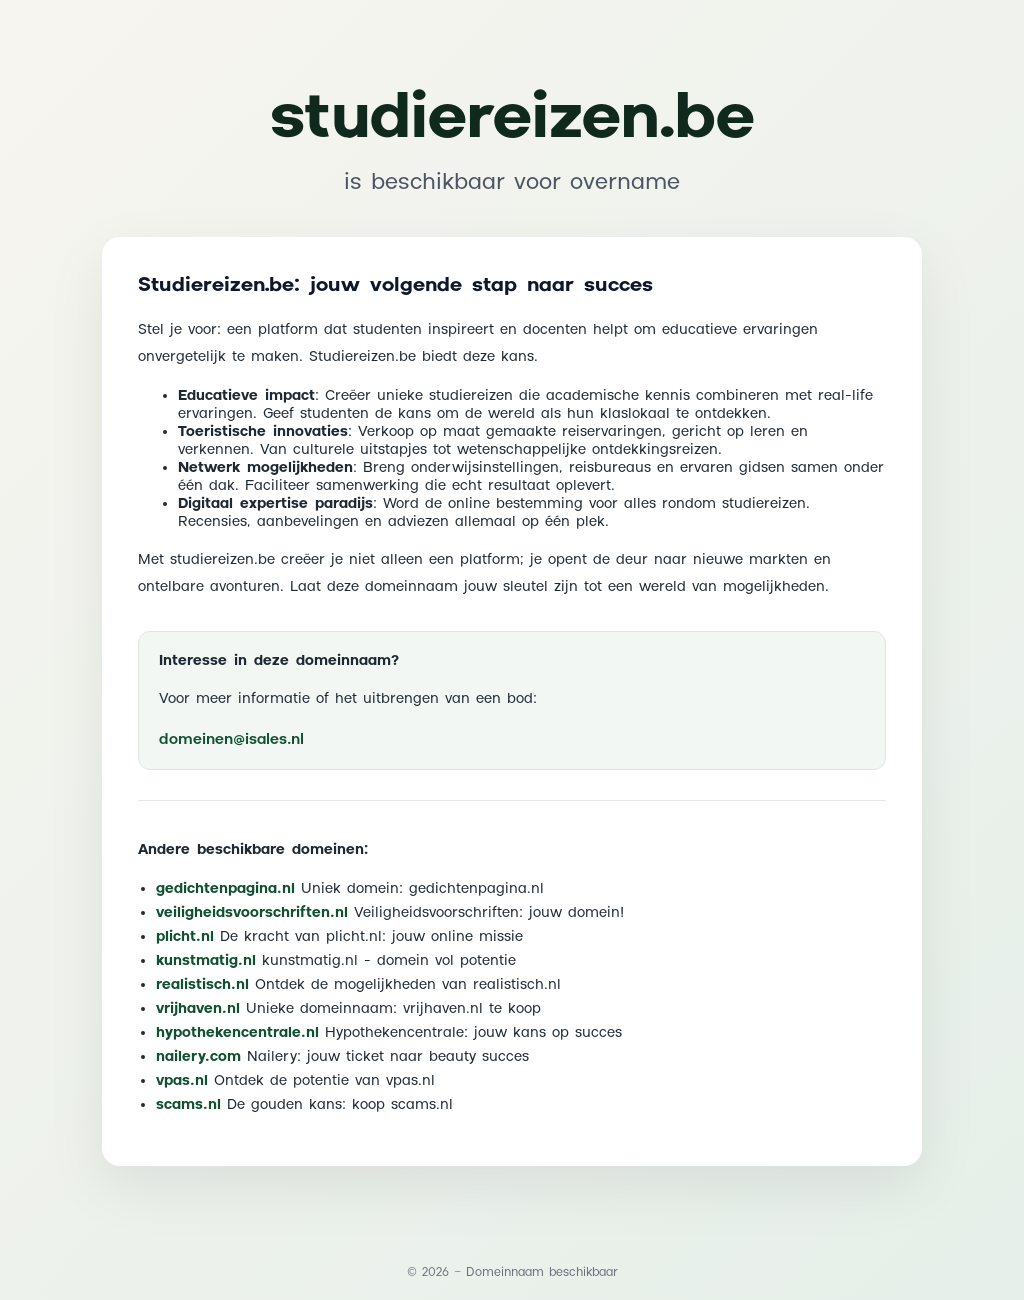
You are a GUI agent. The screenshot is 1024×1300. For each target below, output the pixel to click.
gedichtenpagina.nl (225, 889)
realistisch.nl (202, 985)
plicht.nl (185, 937)
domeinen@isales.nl (231, 739)
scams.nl (188, 1105)
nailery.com (198, 1057)
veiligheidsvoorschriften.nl (252, 913)
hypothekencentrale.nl (237, 1033)
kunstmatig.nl (206, 961)
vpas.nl (182, 1081)
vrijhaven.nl (198, 1009)
